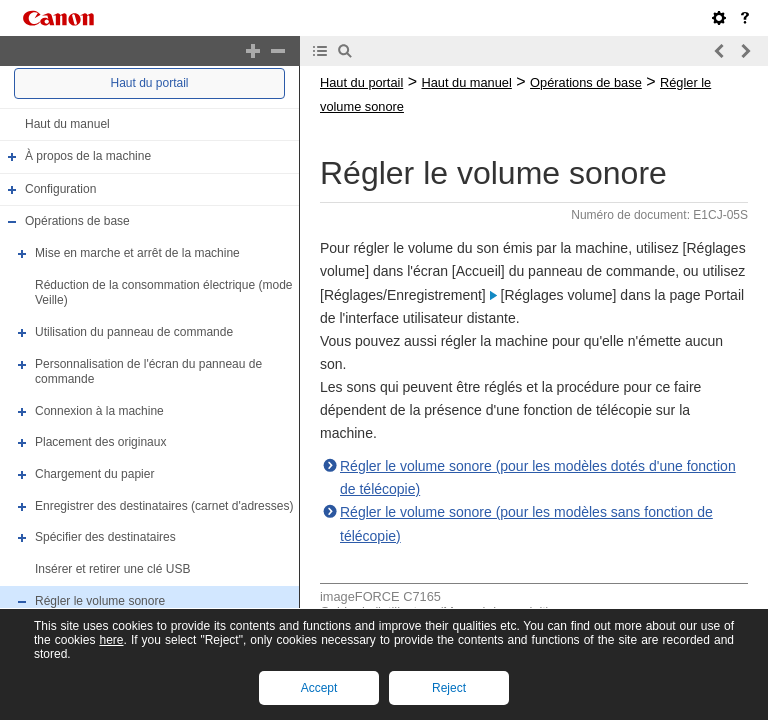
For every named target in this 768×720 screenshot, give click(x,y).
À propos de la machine (88, 156)
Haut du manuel (67, 124)
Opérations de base (77, 222)
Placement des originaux (100, 443)
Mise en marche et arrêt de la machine (137, 253)
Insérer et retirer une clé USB (112, 569)
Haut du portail (149, 83)
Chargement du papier (94, 474)
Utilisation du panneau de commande (134, 332)
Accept (319, 688)
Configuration (60, 189)
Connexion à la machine (99, 411)
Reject (449, 688)
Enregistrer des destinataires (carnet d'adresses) (164, 506)
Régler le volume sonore (100, 601)
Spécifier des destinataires (105, 537)
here (111, 640)
